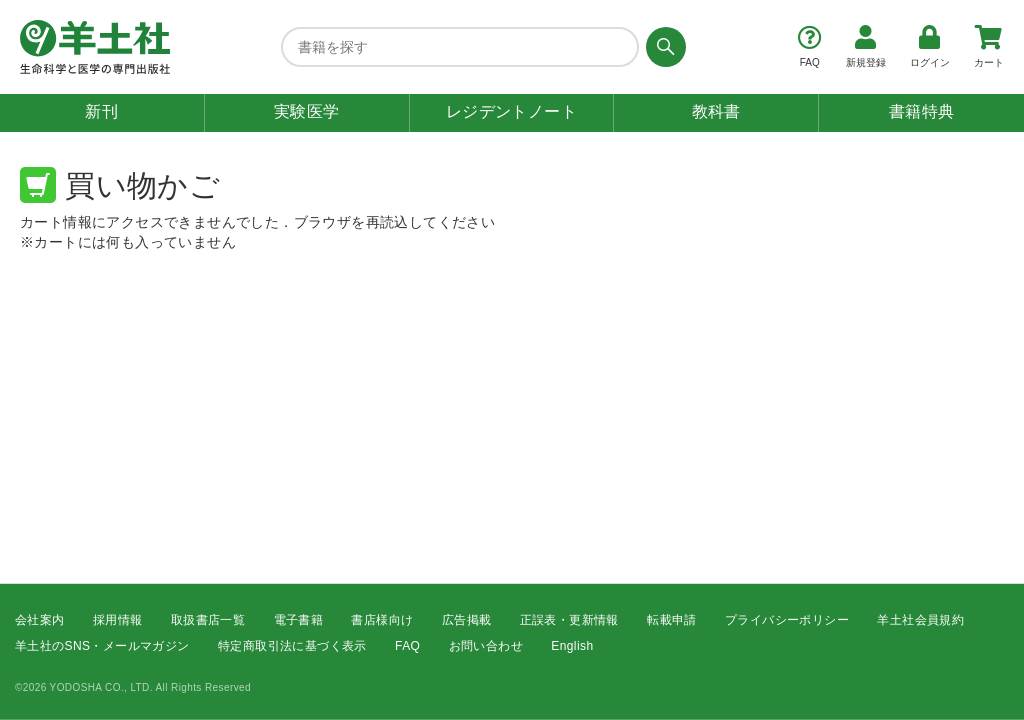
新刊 (101, 111)
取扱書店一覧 (208, 619)
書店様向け (382, 619)
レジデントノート (511, 111)
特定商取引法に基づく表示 (292, 646)
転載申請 (672, 619)
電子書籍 (299, 619)
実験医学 (307, 111)
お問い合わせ (486, 646)
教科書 (716, 111)
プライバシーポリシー (787, 619)
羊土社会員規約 (920, 619)
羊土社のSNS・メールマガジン (102, 646)
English (572, 646)
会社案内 (40, 619)
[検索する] (662, 47)
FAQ (407, 646)
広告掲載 (467, 619)
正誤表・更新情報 (569, 619)
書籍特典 (922, 111)
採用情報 (118, 619)
